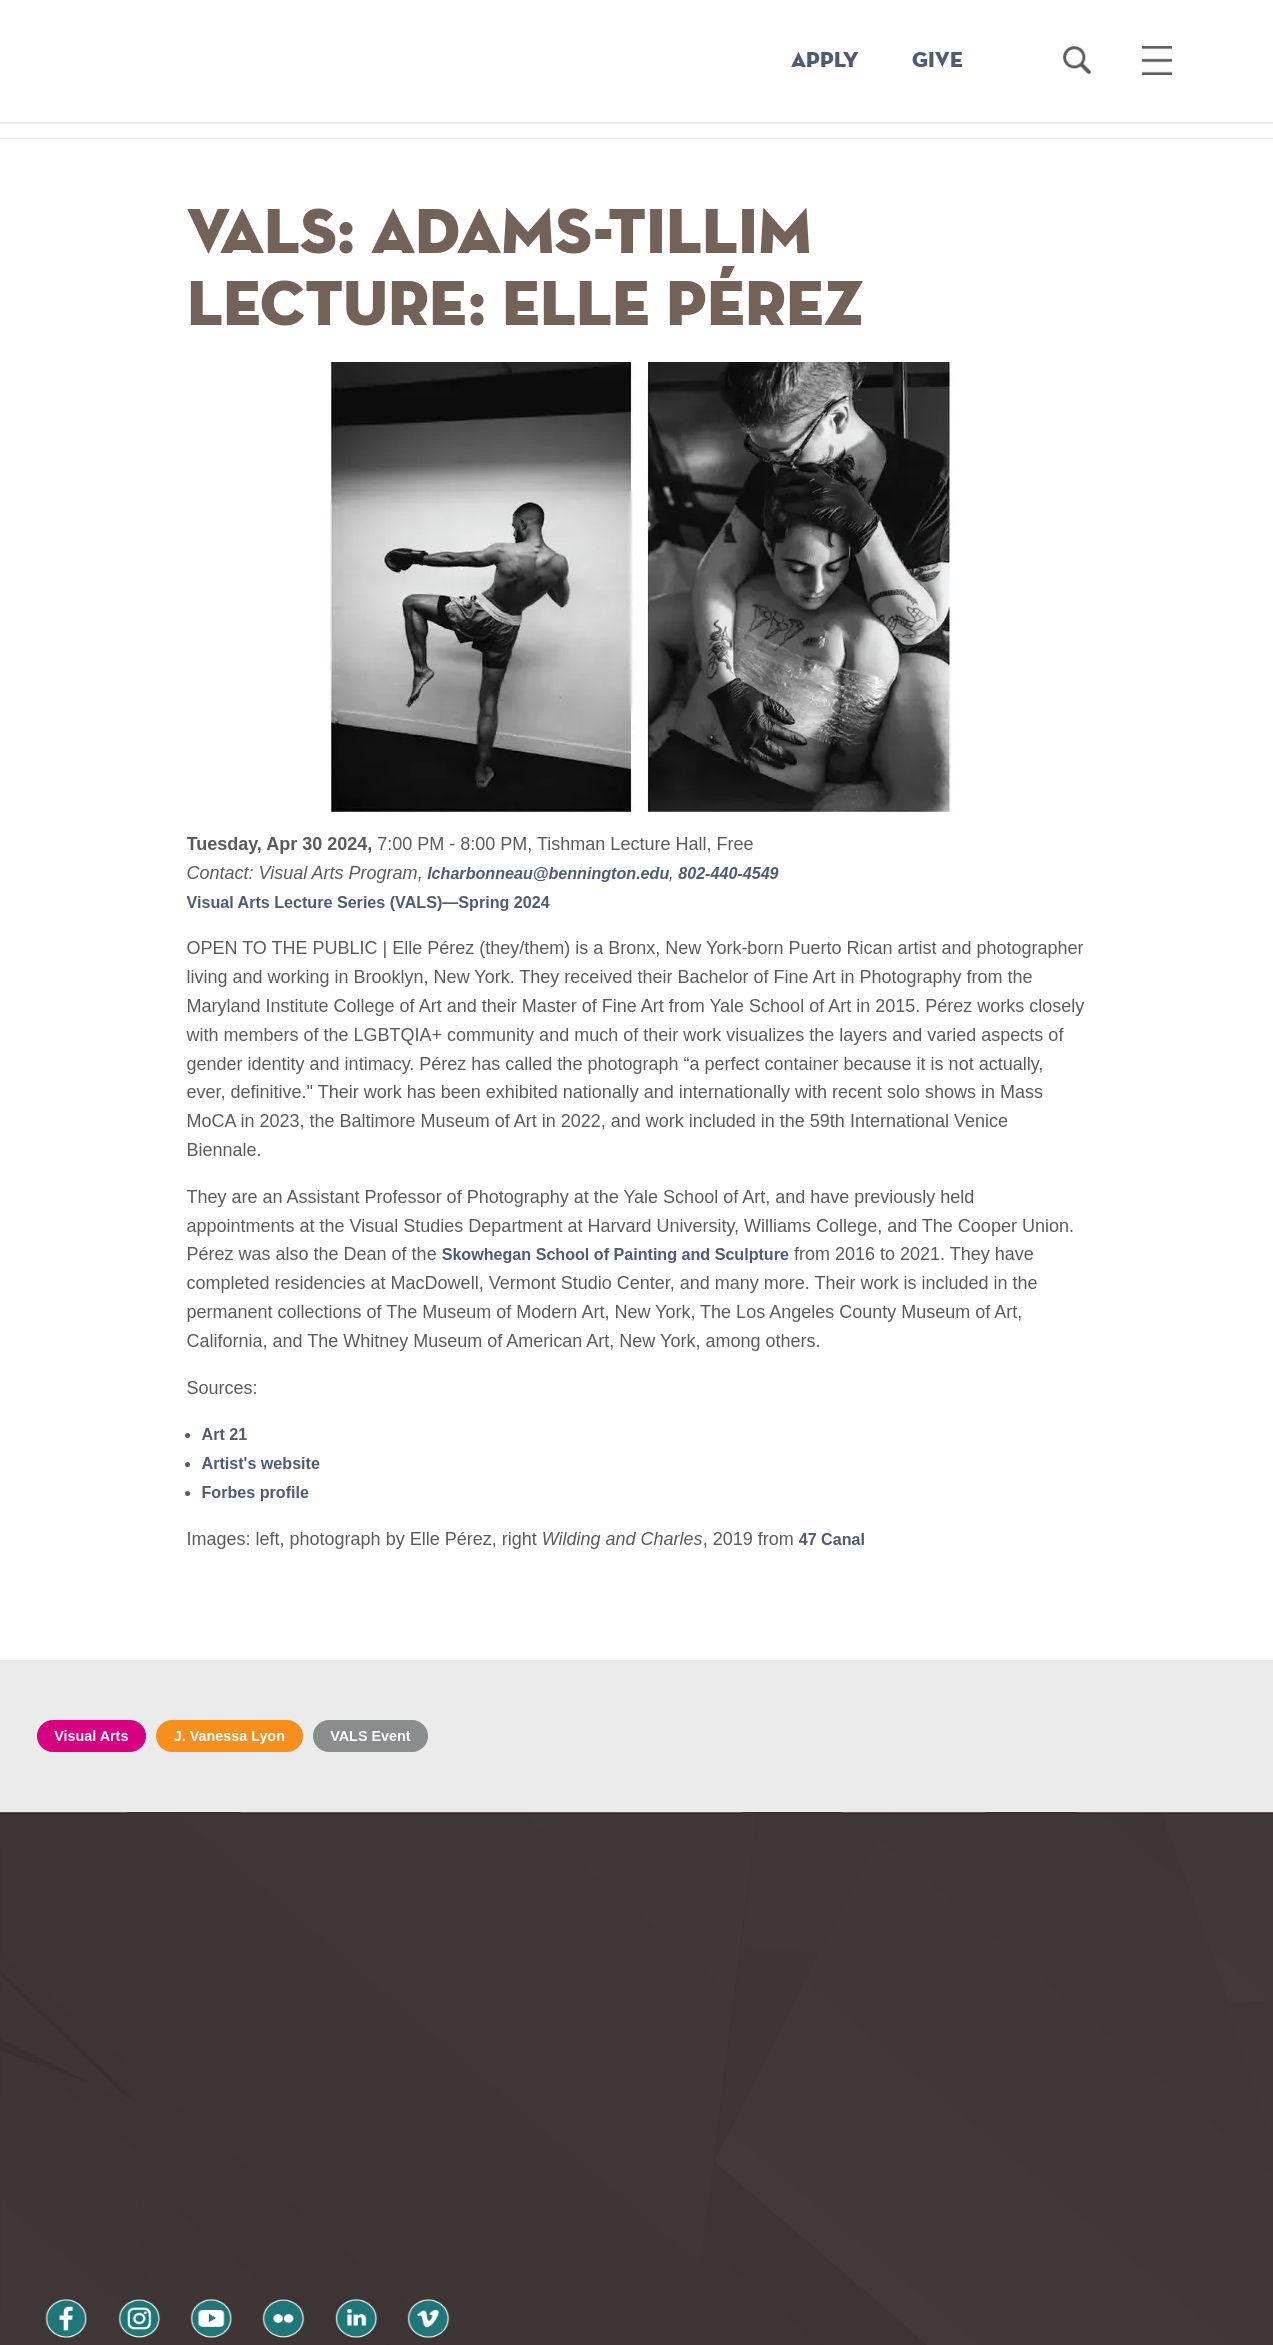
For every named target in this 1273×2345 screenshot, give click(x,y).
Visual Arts (98, 1737)
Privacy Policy (107, 2237)
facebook (59, 2184)
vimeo (344, 2184)
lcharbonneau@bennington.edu (563, 873)
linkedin (287, 2184)
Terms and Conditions (305, 2237)
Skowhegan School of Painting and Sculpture (636, 1254)
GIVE (937, 61)
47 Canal (836, 1539)
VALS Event (408, 1737)
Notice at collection (512, 2318)
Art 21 (227, 1434)
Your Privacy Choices (699, 2318)
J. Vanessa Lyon (251, 1737)
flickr (230, 2184)
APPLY (825, 61)
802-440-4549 (761, 873)
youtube (173, 2184)
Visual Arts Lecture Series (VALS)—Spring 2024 (390, 902)
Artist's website (268, 1463)
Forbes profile (262, 1492)
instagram (116, 2184)
